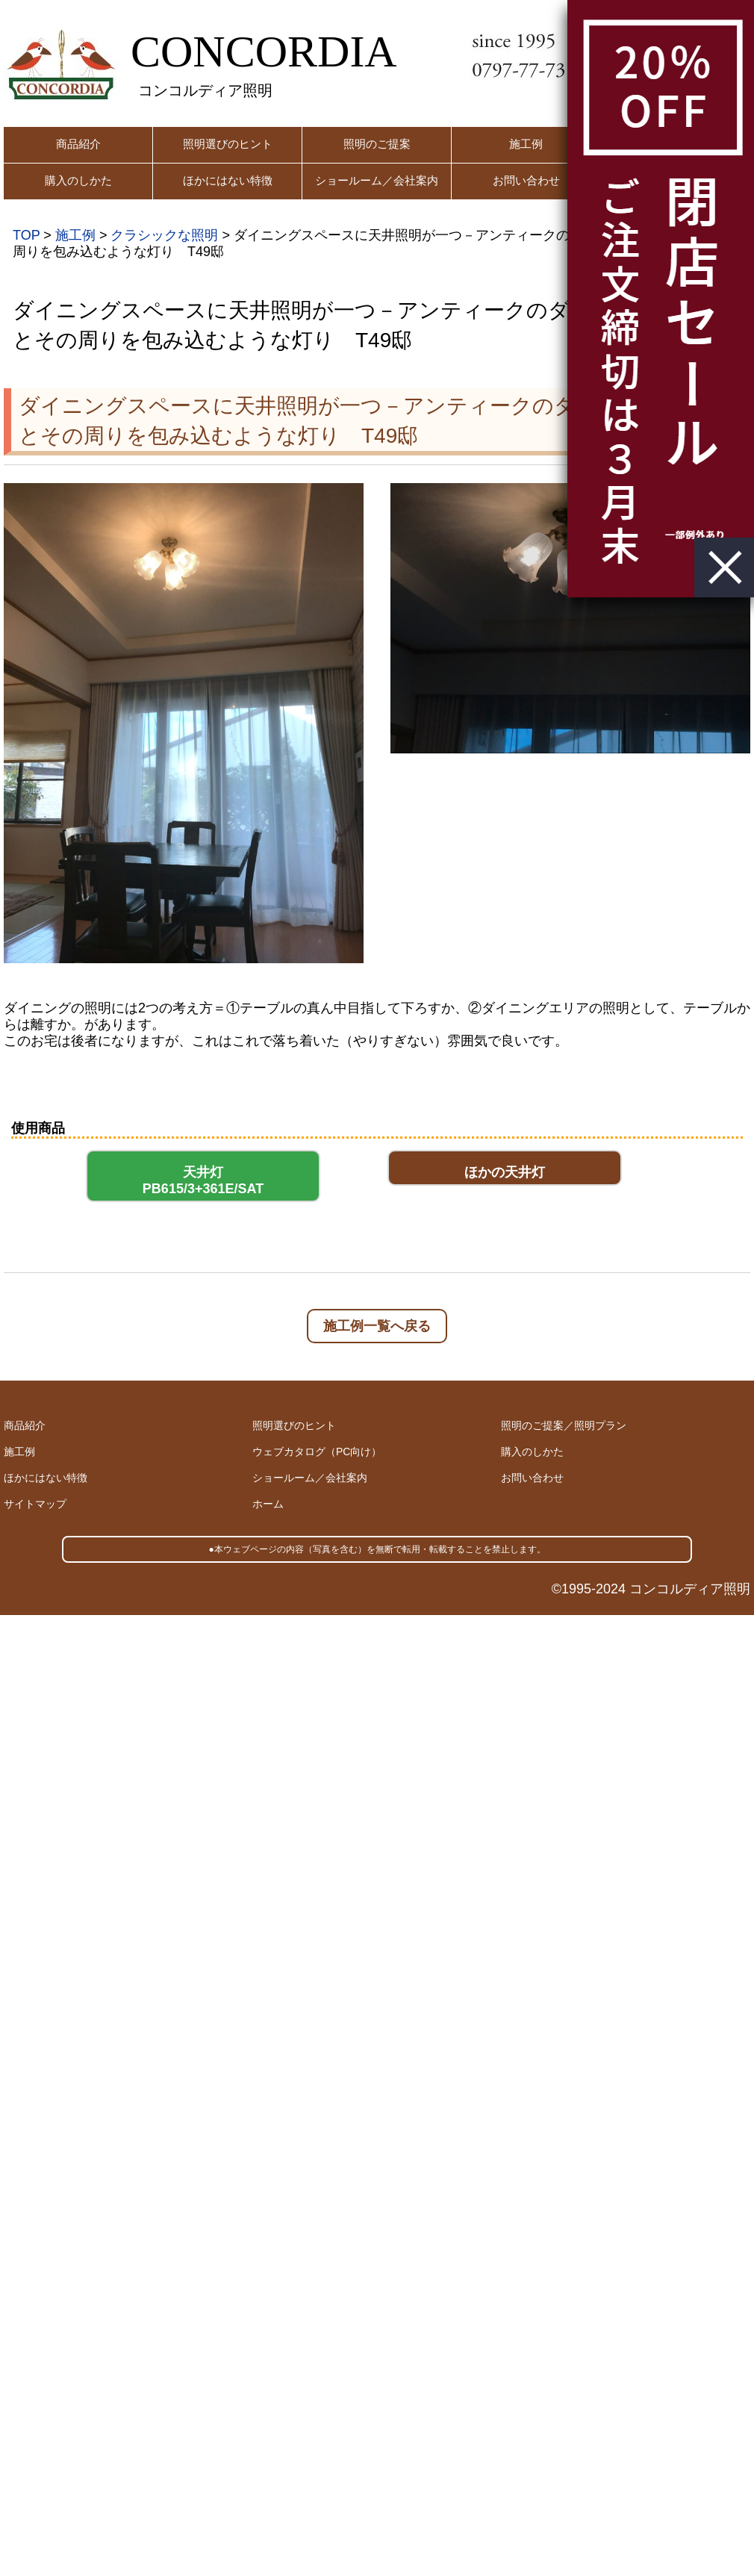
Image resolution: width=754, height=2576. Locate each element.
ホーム (268, 1504)
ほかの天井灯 (504, 1172)
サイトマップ (35, 1504)
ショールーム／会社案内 (376, 180)
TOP (26, 235)
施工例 (526, 143)
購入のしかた (78, 180)
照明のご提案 (377, 143)
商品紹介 (78, 143)
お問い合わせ (526, 180)
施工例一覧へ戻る (377, 1326)
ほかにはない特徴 (227, 180)
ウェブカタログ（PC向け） (316, 1451)
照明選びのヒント (227, 143)
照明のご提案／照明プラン (563, 1425)
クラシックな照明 (164, 235)
